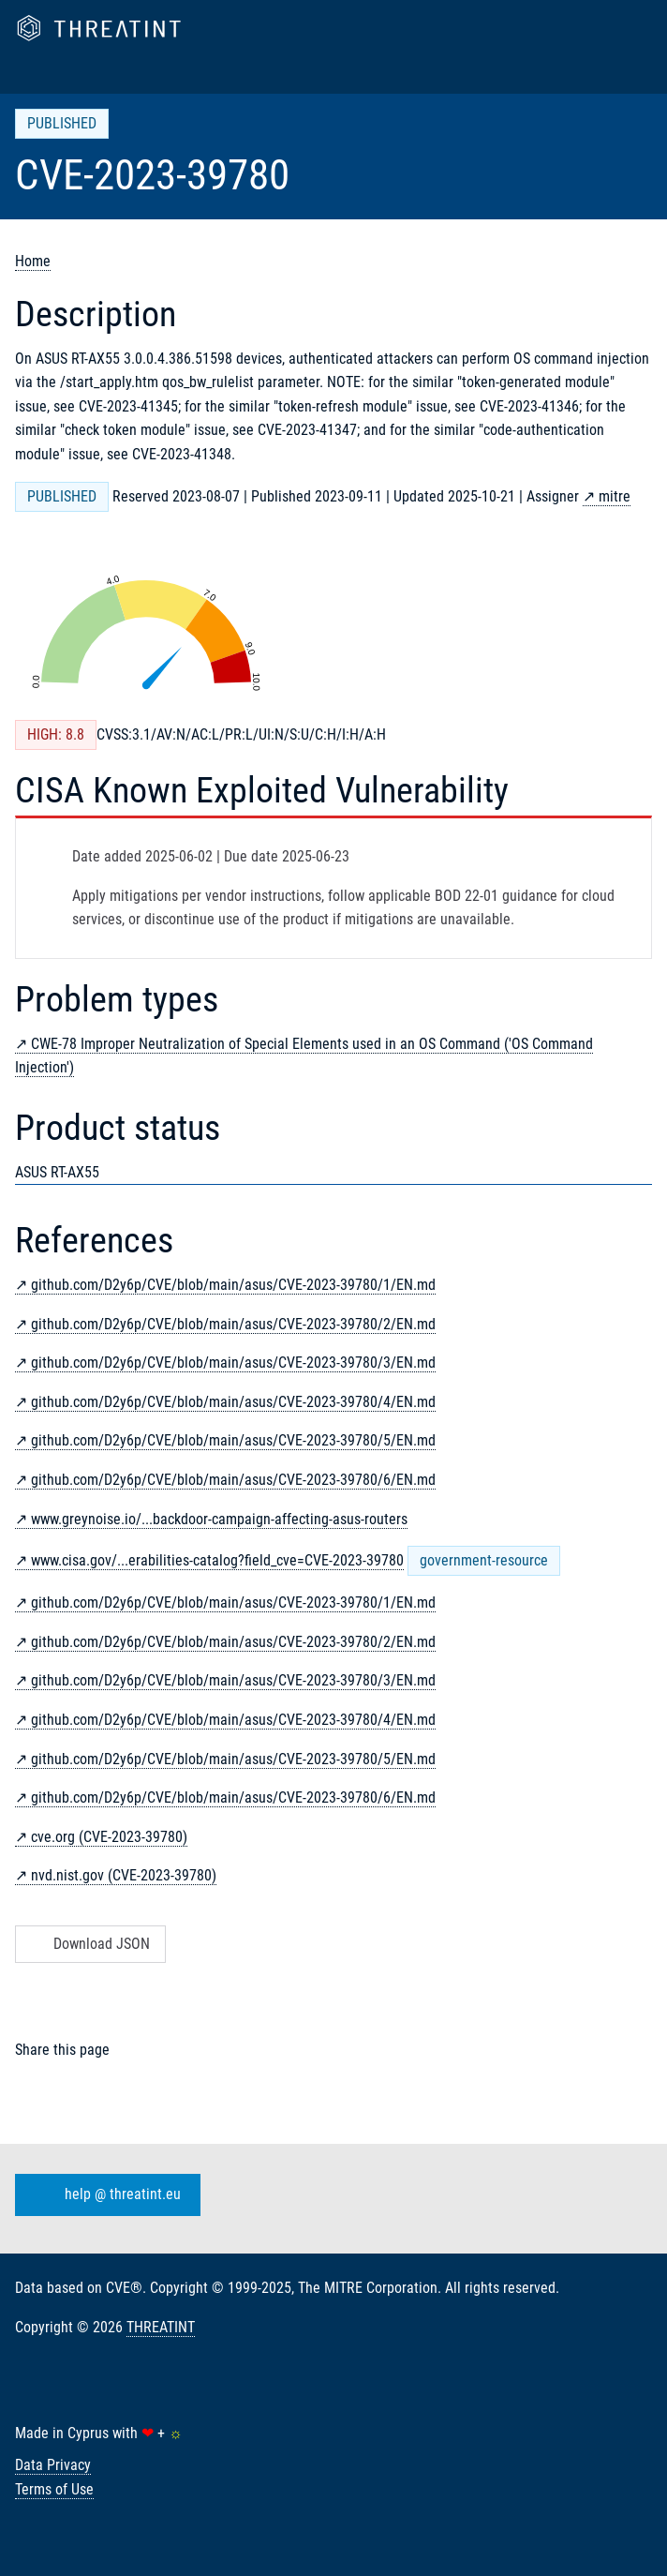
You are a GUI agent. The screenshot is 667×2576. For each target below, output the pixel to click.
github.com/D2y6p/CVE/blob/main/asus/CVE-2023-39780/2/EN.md (233, 1324)
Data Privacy (53, 2465)
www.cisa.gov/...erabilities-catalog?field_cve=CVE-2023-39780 (217, 1560)
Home (33, 261)
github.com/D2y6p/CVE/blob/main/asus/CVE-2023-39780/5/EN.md (233, 1440)
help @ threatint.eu (104, 2195)
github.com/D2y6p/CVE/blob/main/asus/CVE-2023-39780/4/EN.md (233, 1402)
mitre (614, 496)
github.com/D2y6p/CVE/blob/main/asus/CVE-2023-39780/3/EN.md (233, 1362)
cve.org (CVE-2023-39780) (109, 1837)
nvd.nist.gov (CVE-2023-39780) (123, 1875)
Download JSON (88, 1944)
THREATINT (160, 2327)
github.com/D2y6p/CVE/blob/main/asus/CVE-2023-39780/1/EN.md (233, 1285)
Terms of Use (54, 2489)
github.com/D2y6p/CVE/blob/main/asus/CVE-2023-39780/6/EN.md (233, 1480)
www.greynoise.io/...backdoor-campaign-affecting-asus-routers (219, 1519)
